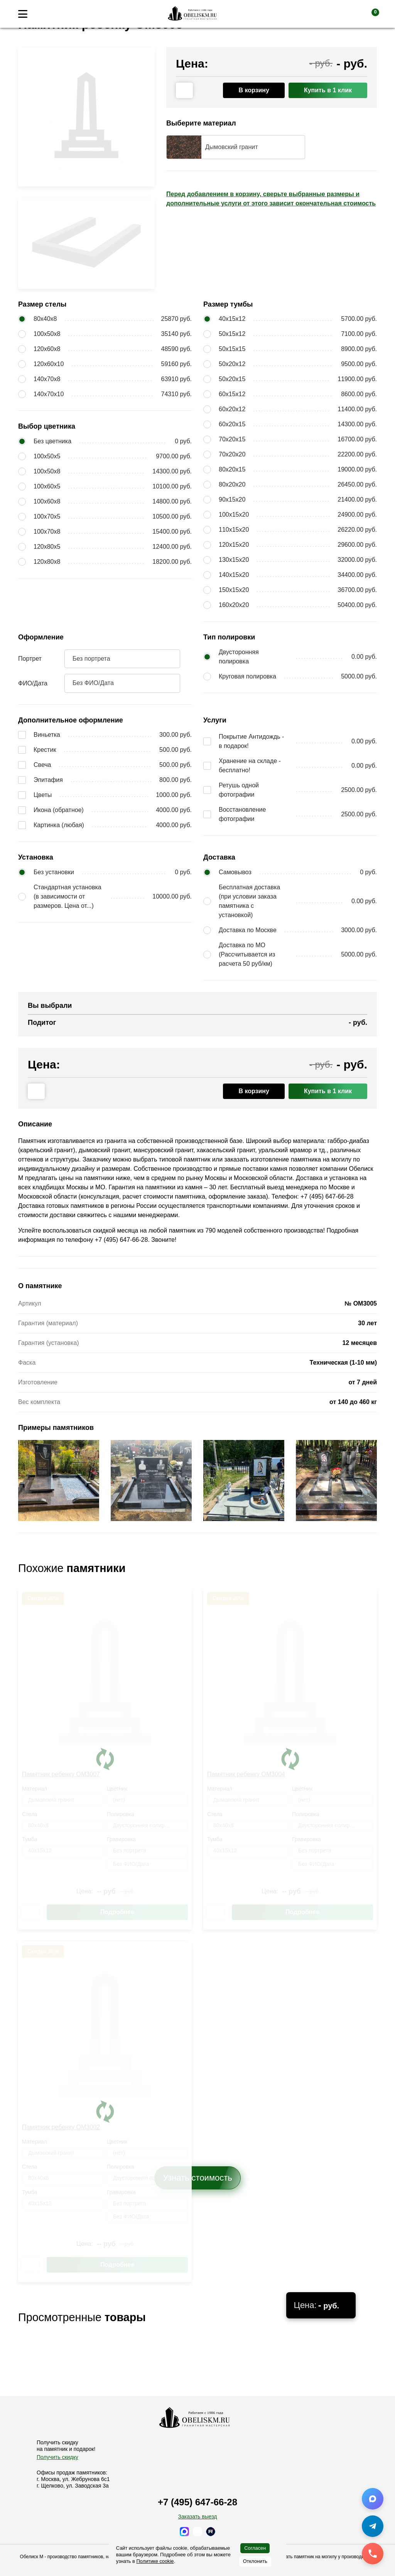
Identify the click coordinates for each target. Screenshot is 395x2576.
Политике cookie (155, 2561)
